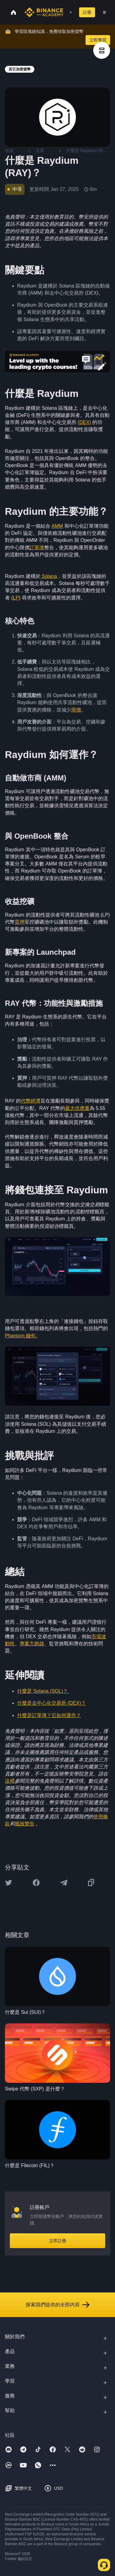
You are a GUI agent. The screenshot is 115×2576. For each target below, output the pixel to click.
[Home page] (44, 12)
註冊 (87, 12)
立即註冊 (57, 2240)
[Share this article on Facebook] (36, 1882)
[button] (104, 12)
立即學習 (97, 40)
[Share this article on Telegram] (63, 1882)
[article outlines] (101, 50)
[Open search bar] (69, 12)
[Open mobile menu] (104, 12)
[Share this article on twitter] (8, 1882)
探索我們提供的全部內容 (58, 2305)
